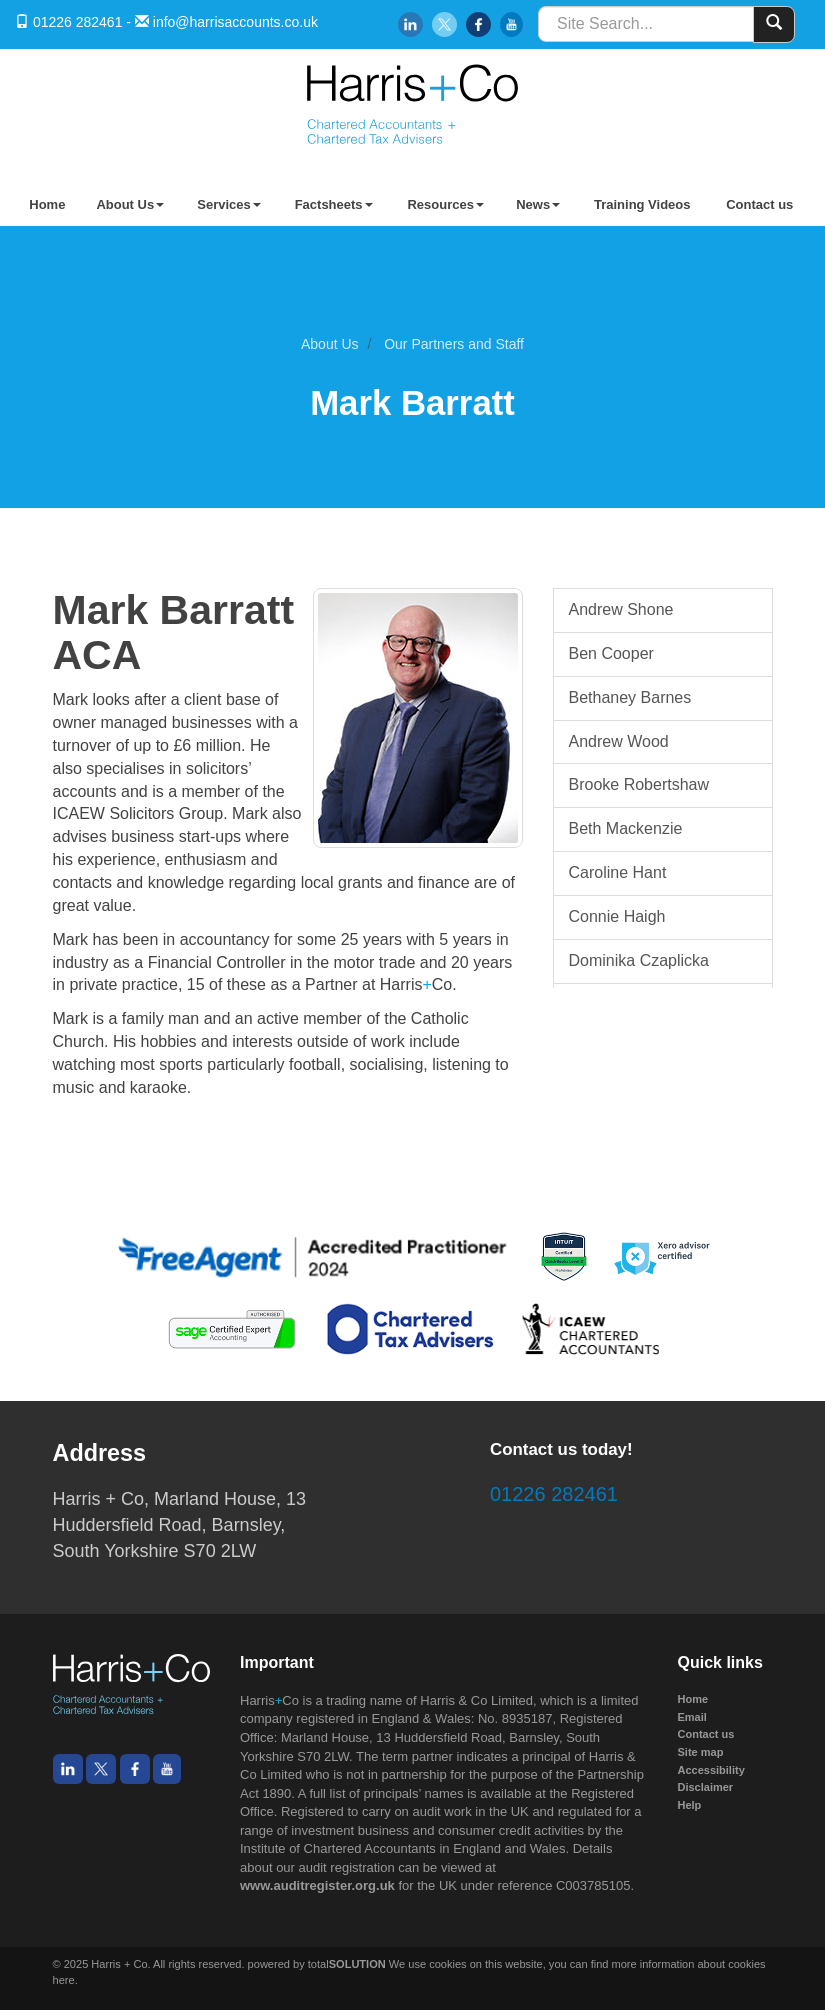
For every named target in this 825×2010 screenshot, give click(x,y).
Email (692, 1717)
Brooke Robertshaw (639, 784)
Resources (445, 204)
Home (47, 204)
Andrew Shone (621, 609)
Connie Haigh (617, 916)
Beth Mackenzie (626, 828)
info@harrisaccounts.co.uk (235, 22)
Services (229, 204)
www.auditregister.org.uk (317, 1885)
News (538, 204)
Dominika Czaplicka (639, 960)
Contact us (759, 204)
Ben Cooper (611, 653)
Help (690, 1805)
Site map (701, 1752)
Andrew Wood (619, 741)
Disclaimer (706, 1787)
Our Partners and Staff (454, 344)
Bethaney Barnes (630, 697)
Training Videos (642, 204)
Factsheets (334, 204)
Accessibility (711, 1770)
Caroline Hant (618, 872)
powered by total (317, 1964)
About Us (130, 204)
